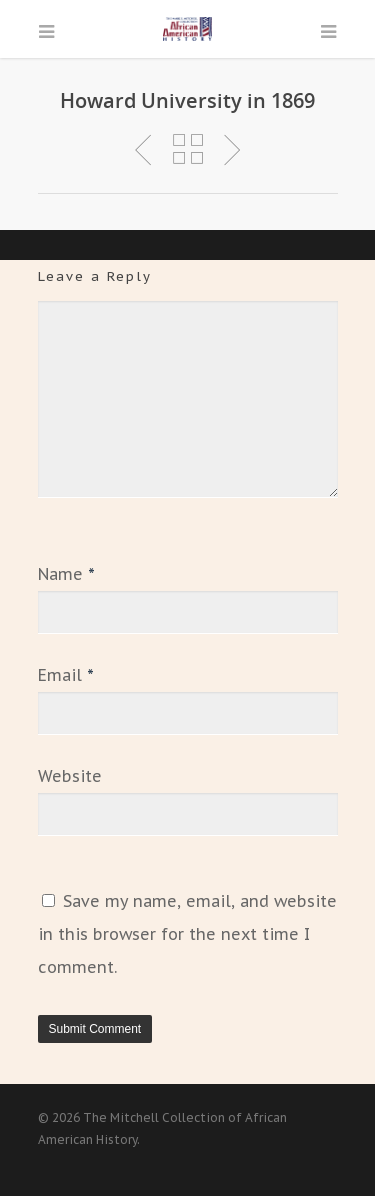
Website (70, 776)
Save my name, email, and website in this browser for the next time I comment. (187, 934)
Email (66, 675)
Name (66, 574)
